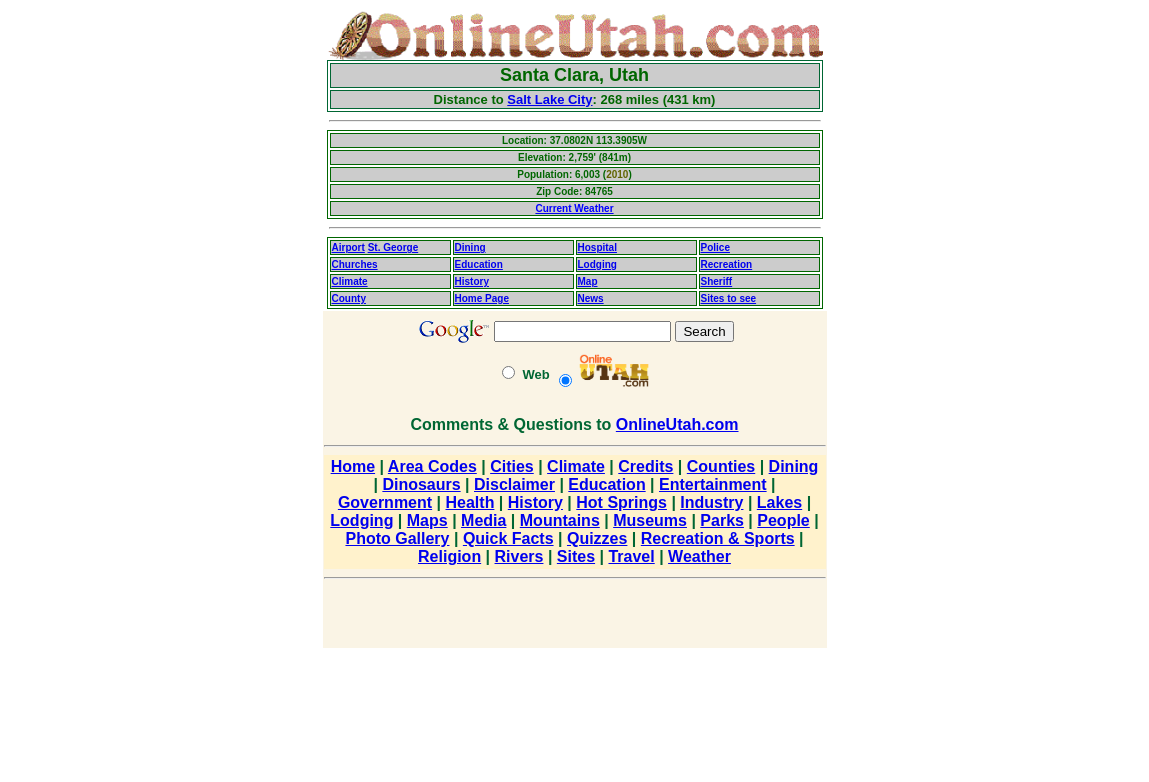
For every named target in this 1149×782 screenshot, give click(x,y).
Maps (427, 520)
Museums (650, 520)
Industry (711, 502)
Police (715, 247)
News (591, 298)
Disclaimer (514, 484)
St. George (393, 247)
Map (588, 281)
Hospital (597, 247)
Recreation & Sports (718, 538)
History (472, 281)
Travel (631, 556)
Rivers (519, 556)
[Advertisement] (241, 310)
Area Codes (432, 466)
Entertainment (713, 484)
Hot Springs (621, 502)
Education (479, 264)
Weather (699, 556)
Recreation (727, 264)
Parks (722, 520)
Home (353, 466)
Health (470, 502)
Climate (350, 281)
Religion (449, 556)
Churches (355, 264)
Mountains (560, 520)
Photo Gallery (397, 538)
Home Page (482, 298)
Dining (470, 247)
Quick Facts (508, 538)
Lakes (779, 502)
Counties (721, 466)
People (783, 520)
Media (483, 520)
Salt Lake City (549, 99)
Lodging (597, 264)
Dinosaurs (421, 484)
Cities (512, 466)
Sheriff (717, 281)
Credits (645, 466)
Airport (348, 247)
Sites (576, 556)
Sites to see (729, 298)
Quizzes (597, 538)
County (349, 298)
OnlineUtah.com (677, 424)
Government (385, 502)
